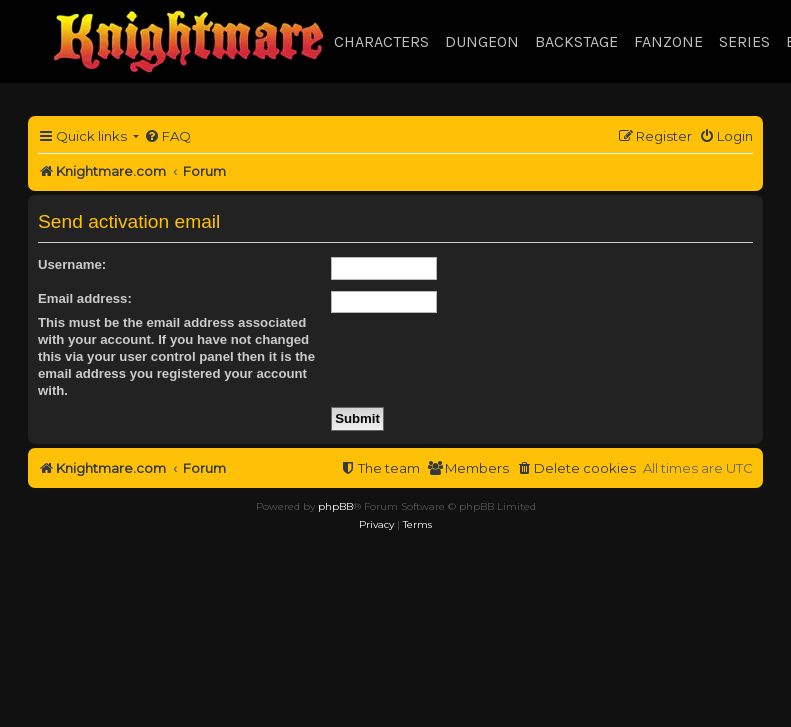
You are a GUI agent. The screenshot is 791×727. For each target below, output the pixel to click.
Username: (72, 264)
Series (744, 41)
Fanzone (668, 41)
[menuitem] (167, 136)
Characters (381, 41)
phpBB (335, 506)
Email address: (85, 298)
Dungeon (482, 41)
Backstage (576, 41)
